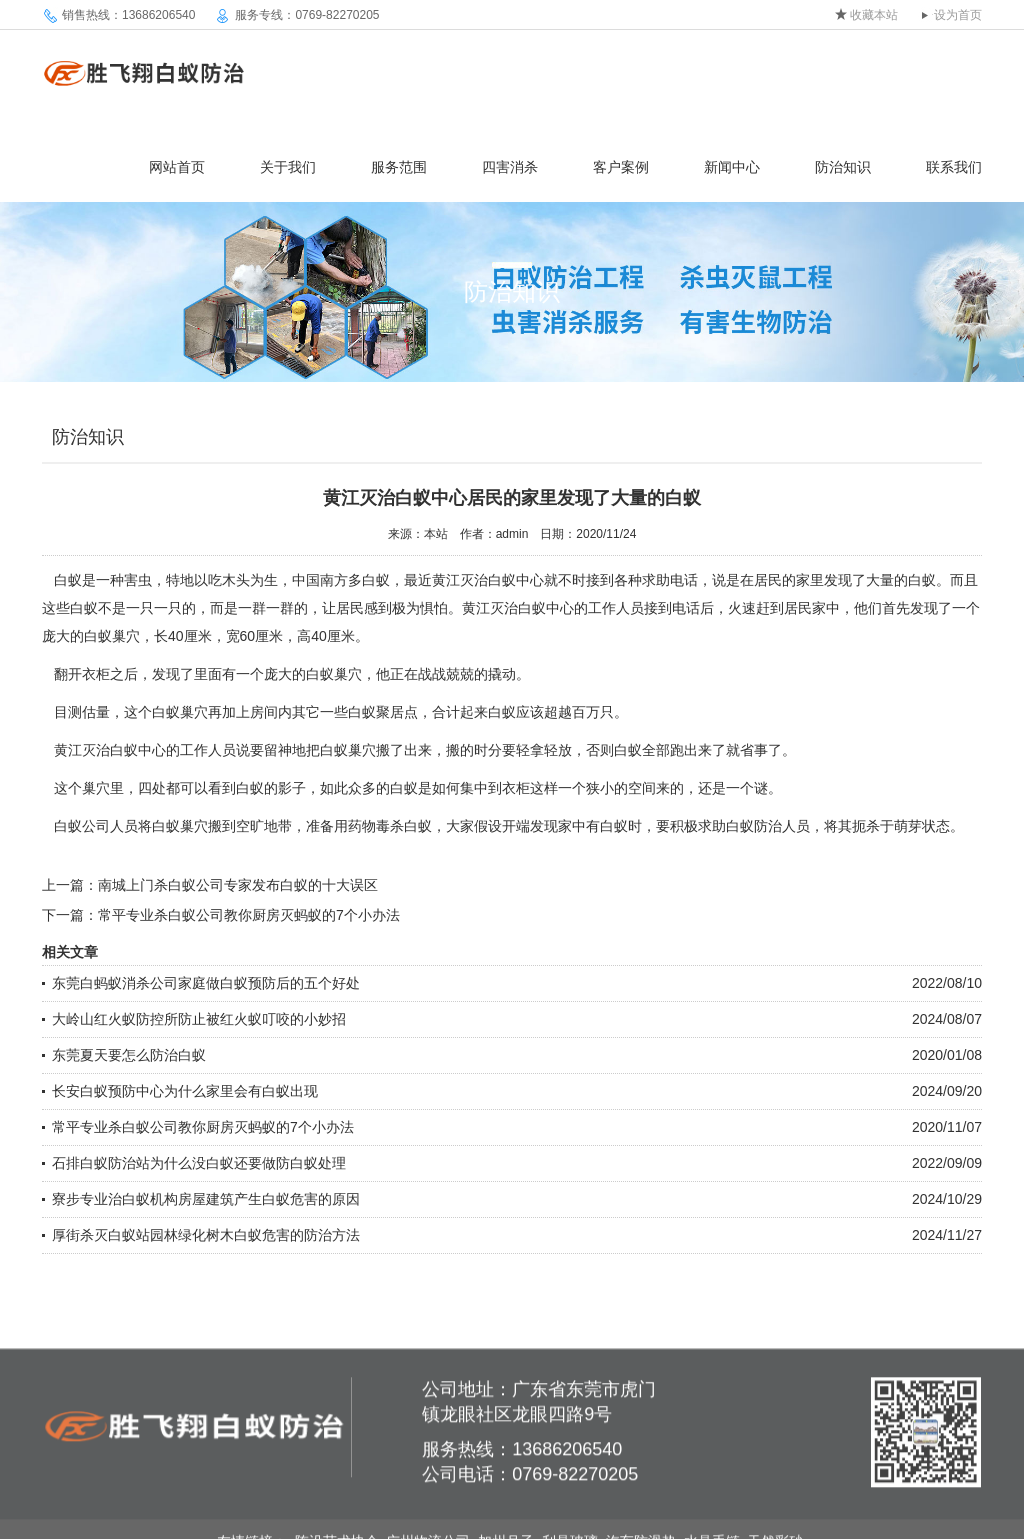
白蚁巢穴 (348, 750)
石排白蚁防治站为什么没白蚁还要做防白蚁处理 (199, 1163)
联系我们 (954, 167)
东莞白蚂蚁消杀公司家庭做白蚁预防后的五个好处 (206, 983)
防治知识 (843, 167)
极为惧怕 (420, 608)
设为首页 (958, 15)
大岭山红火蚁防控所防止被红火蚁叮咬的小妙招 (199, 1019)
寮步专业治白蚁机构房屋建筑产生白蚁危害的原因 (206, 1199)
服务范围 (399, 167)
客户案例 (621, 167)
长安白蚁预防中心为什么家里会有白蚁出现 (185, 1091)
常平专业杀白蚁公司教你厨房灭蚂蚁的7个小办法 (249, 915)
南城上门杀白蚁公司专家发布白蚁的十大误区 (238, 885)
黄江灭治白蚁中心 (488, 580)
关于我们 (288, 167)
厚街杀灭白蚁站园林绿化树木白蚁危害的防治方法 (206, 1235)
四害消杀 (510, 167)
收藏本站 (874, 15)
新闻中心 (732, 167)
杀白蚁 (411, 826)
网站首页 (177, 167)
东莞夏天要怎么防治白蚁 (129, 1055)
